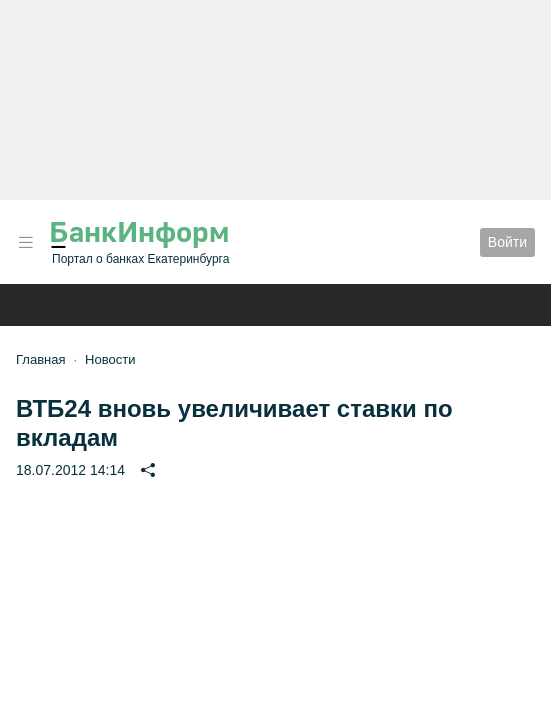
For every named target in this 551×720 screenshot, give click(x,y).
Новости (110, 359)
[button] (26, 242)
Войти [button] (507, 242)
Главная (40, 359)
